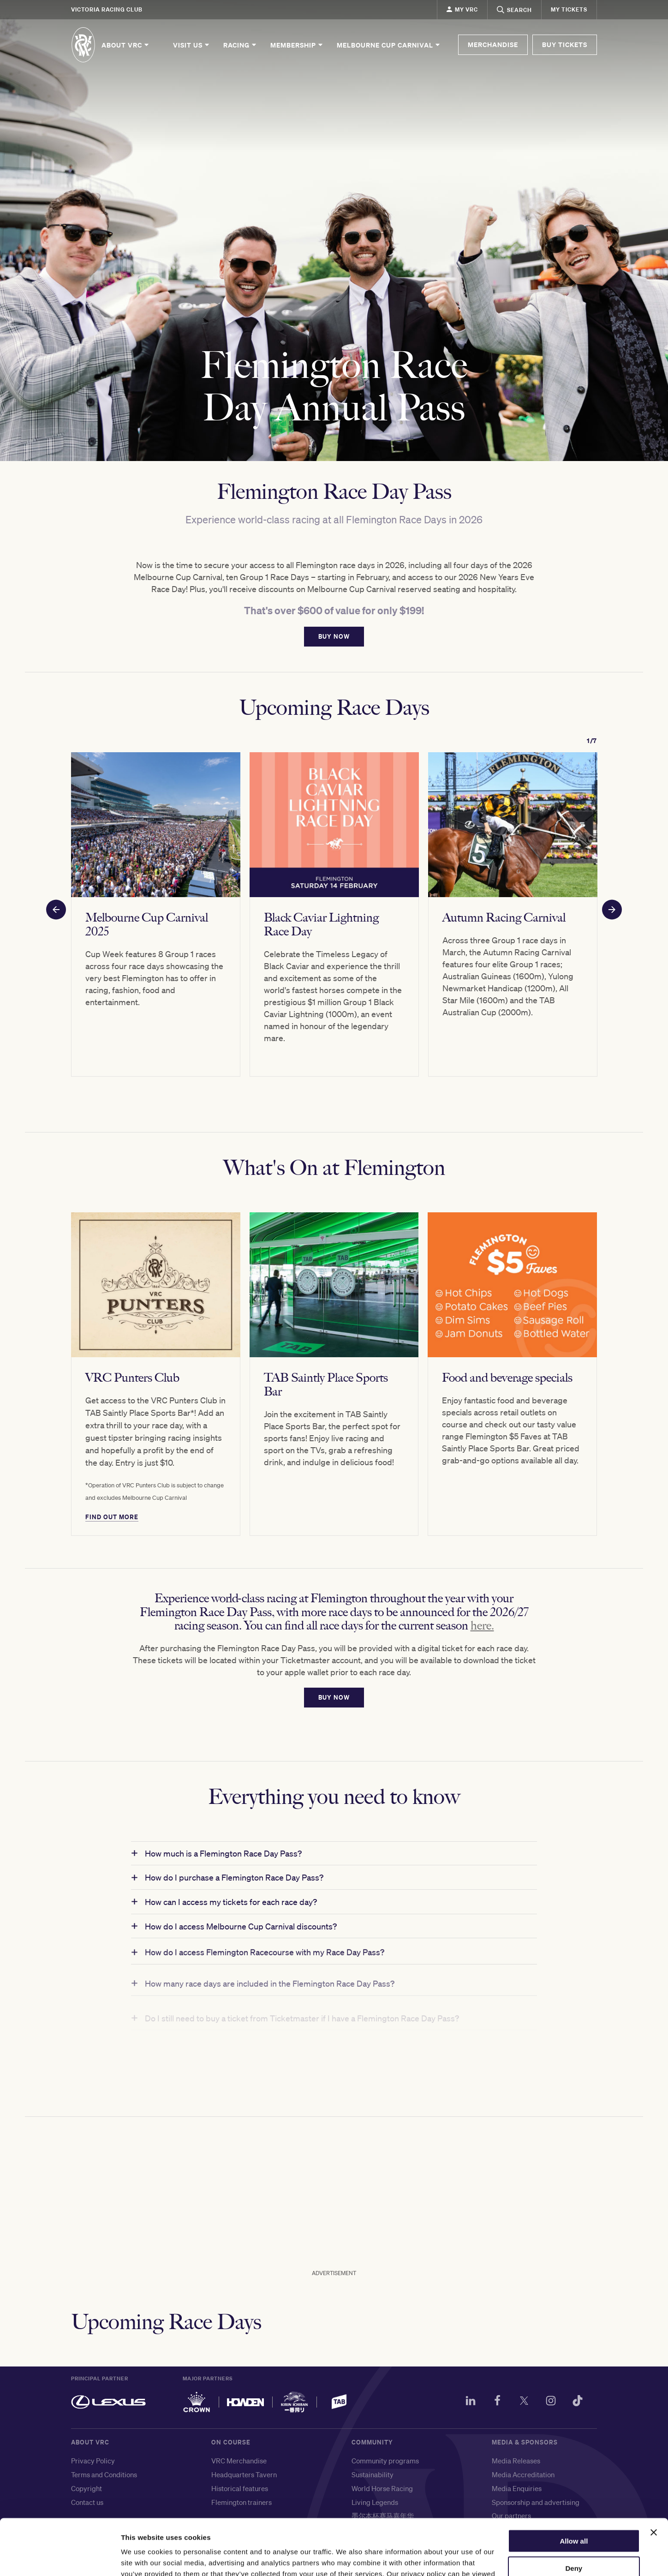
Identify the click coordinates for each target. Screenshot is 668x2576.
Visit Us (191, 45)
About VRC (125, 45)
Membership (297, 45)
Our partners (511, 2515)
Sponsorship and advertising (535, 2502)
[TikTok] (577, 2402)
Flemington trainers (241, 2502)
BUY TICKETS (564, 44)
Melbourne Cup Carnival (389, 45)
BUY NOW (334, 653)
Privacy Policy (93, 2460)
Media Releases (516, 2460)
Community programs (385, 2460)
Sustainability (373, 2474)
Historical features (239, 2488)
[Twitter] (524, 2402)
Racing (240, 45)
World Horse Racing (382, 2488)
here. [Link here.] (482, 1642)
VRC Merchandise (239, 2460)
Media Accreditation (523, 2474)
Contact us (87, 2502)
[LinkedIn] (470, 2402)
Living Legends (375, 2502)
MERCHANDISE (493, 44)
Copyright (86, 2488)
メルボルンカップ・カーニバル (400, 2529)
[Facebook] (497, 2402)
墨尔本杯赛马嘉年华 (383, 2515)
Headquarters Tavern (244, 2474)
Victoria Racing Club (107, 9)
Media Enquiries (517, 2488)
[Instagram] (550, 2402)
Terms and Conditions (104, 2474)
